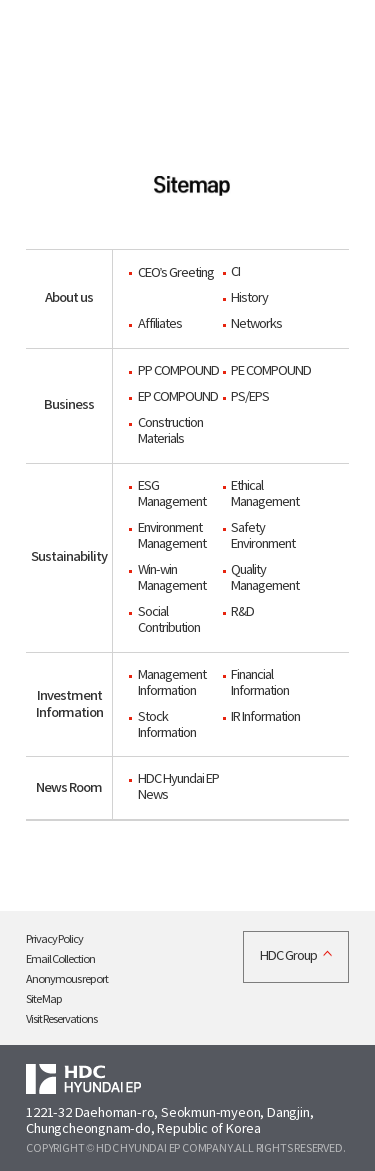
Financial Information (260, 683)
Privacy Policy (54, 939)
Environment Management (172, 536)
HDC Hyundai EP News (178, 787)
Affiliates (160, 324)
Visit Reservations (61, 1019)
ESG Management (172, 494)
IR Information (265, 717)
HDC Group (288, 956)
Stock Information (167, 725)
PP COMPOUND (178, 371)
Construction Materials (170, 431)
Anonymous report (67, 979)
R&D (242, 612)
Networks (256, 324)
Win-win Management (172, 578)
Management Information (172, 683)
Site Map (44, 999)
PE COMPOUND (271, 371)
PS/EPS (250, 397)
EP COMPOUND (178, 397)
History (249, 298)
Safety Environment (263, 536)
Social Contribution (169, 620)
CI (235, 272)
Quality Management (265, 578)
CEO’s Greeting (176, 273)
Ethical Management (265, 494)
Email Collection (60, 959)
